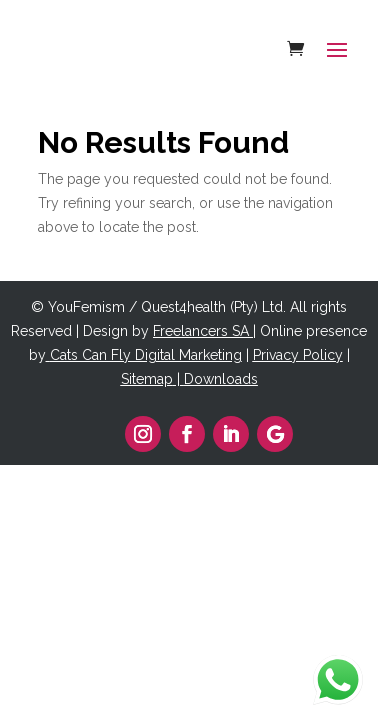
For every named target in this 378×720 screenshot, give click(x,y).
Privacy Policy (298, 355)
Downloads (221, 379)
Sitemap (147, 379)
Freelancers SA (201, 331)
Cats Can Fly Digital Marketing (146, 355)
